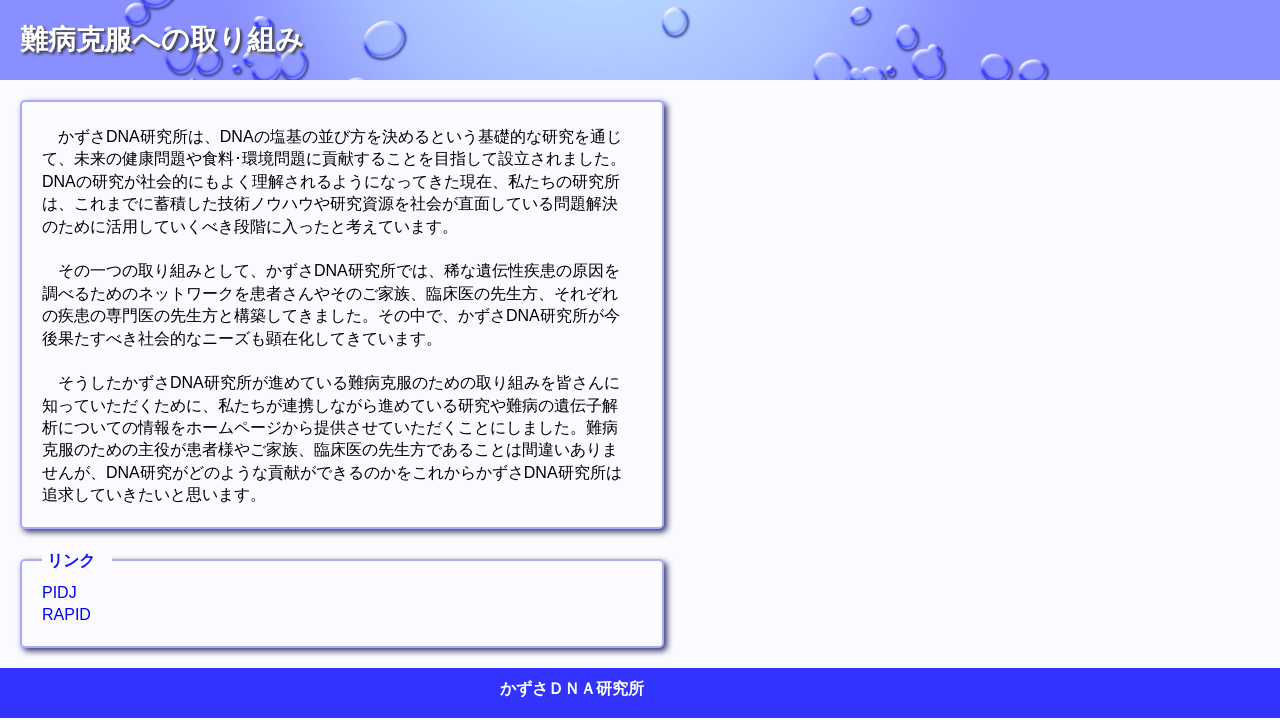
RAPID (66, 614)
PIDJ (59, 592)
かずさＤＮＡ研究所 (572, 688)
